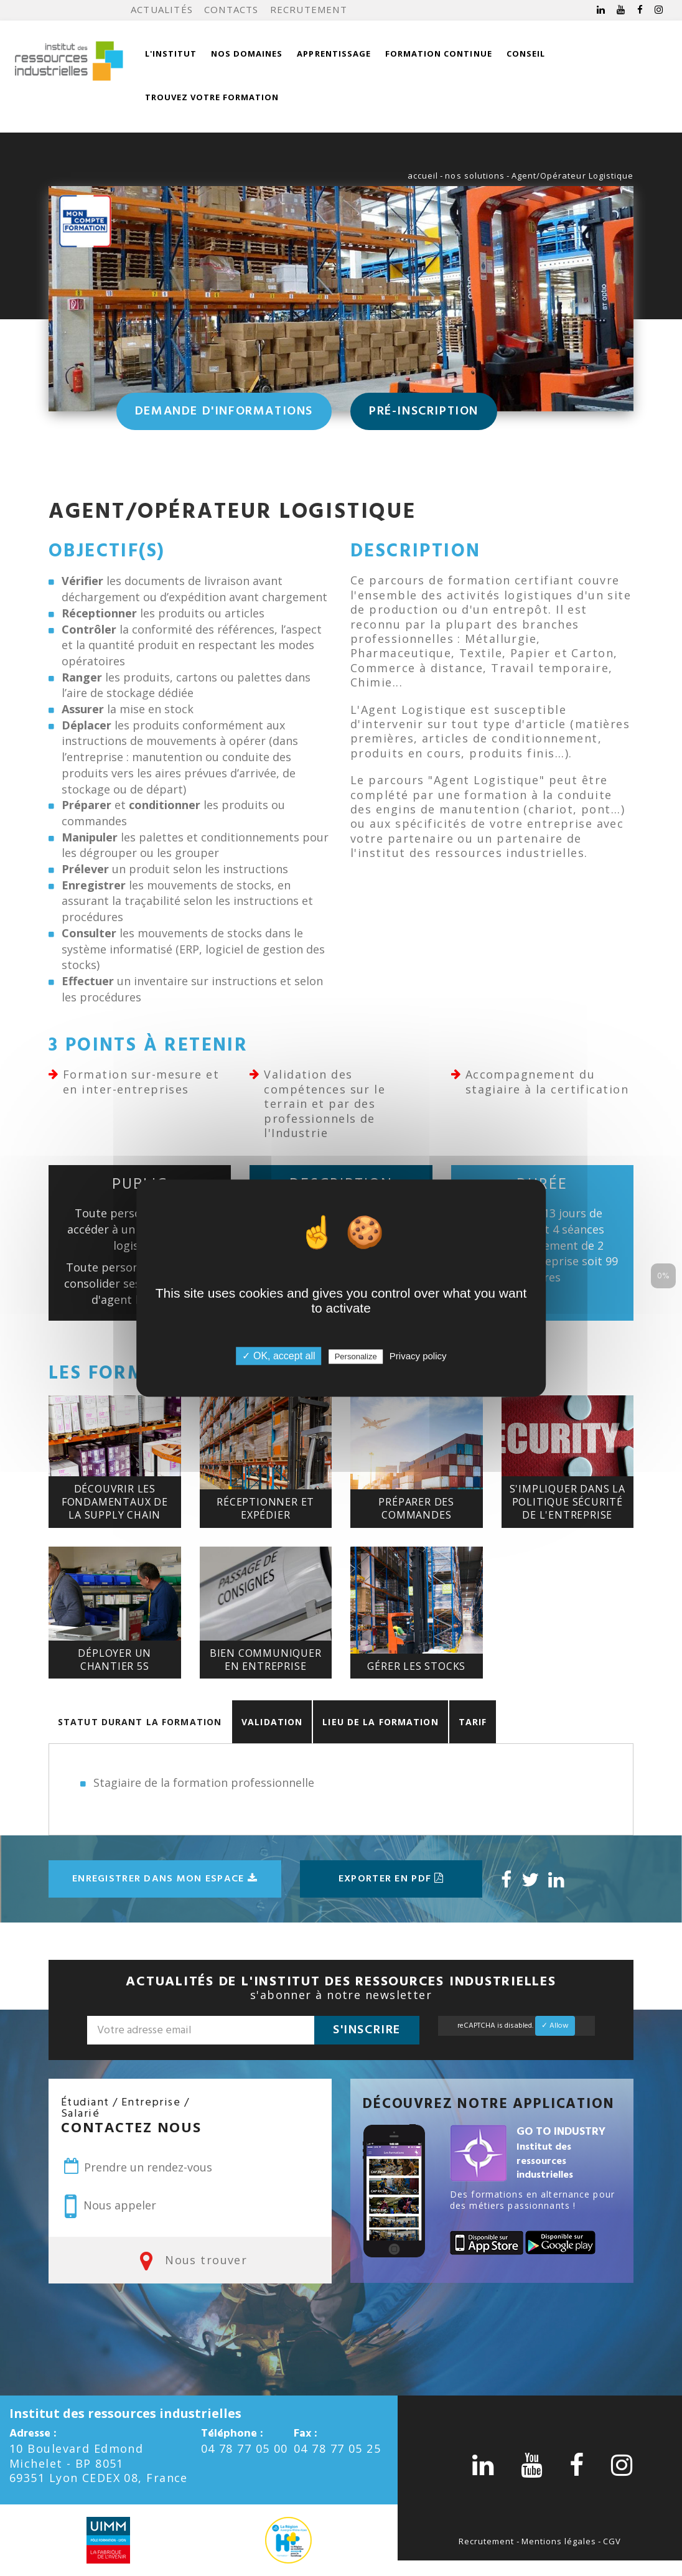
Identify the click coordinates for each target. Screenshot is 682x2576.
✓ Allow (555, 2026)
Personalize (356, 1356)
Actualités (162, 9)
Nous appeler (110, 2206)
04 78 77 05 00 (244, 2448)
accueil (423, 175)
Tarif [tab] (473, 1722)
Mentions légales (559, 2541)
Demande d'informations (224, 411)
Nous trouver (190, 2260)
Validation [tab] (271, 1722)
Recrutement (308, 9)
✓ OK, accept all (278, 1356)
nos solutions (475, 175)
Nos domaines (247, 53)
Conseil (526, 53)
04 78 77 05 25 (337, 2448)
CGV (612, 2541)
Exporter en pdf (391, 1879)
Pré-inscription (424, 411)
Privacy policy (418, 1356)
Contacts (231, 9)
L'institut (171, 53)
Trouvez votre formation (212, 97)
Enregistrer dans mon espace (165, 1879)
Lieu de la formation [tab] (380, 1722)
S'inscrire (367, 2030)
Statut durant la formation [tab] (140, 1722)
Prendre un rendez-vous (136, 2166)
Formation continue (438, 53)
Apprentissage (334, 53)
